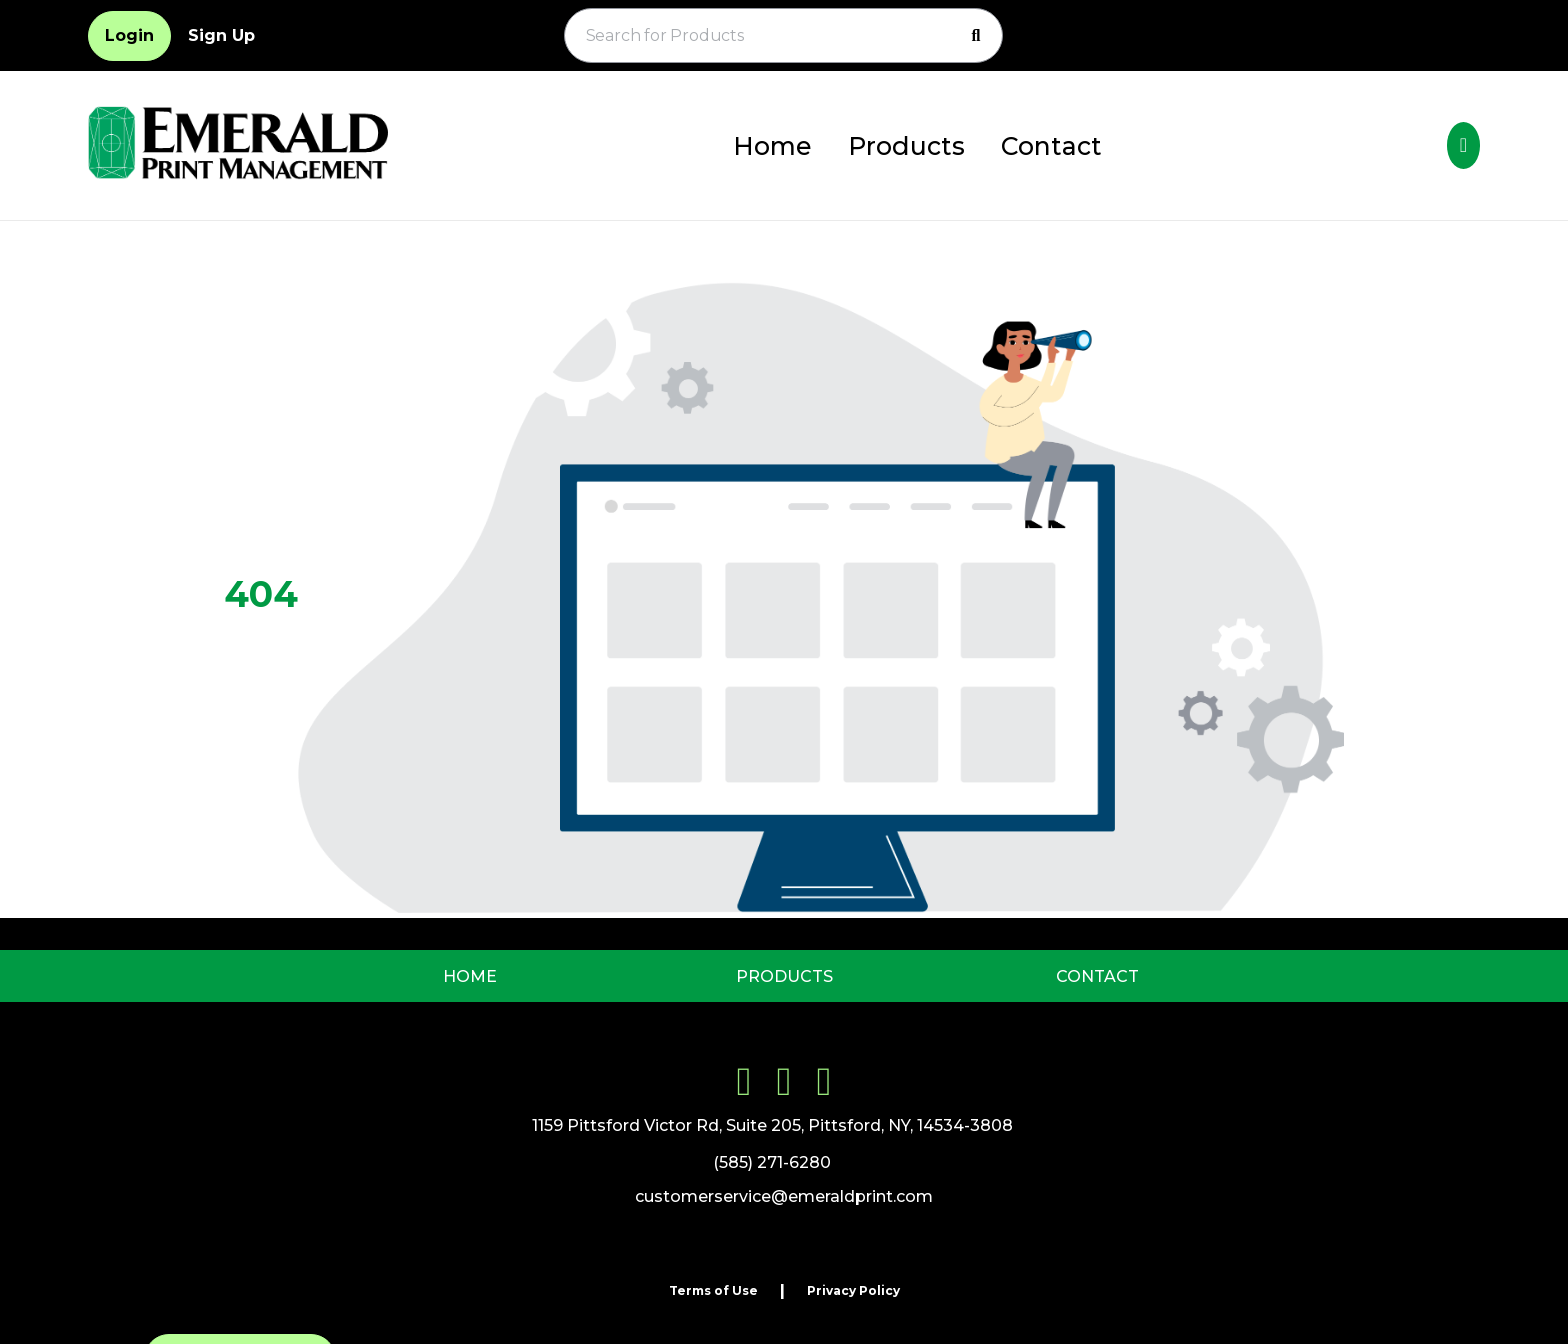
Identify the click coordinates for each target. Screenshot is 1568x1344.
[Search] (976, 36)
